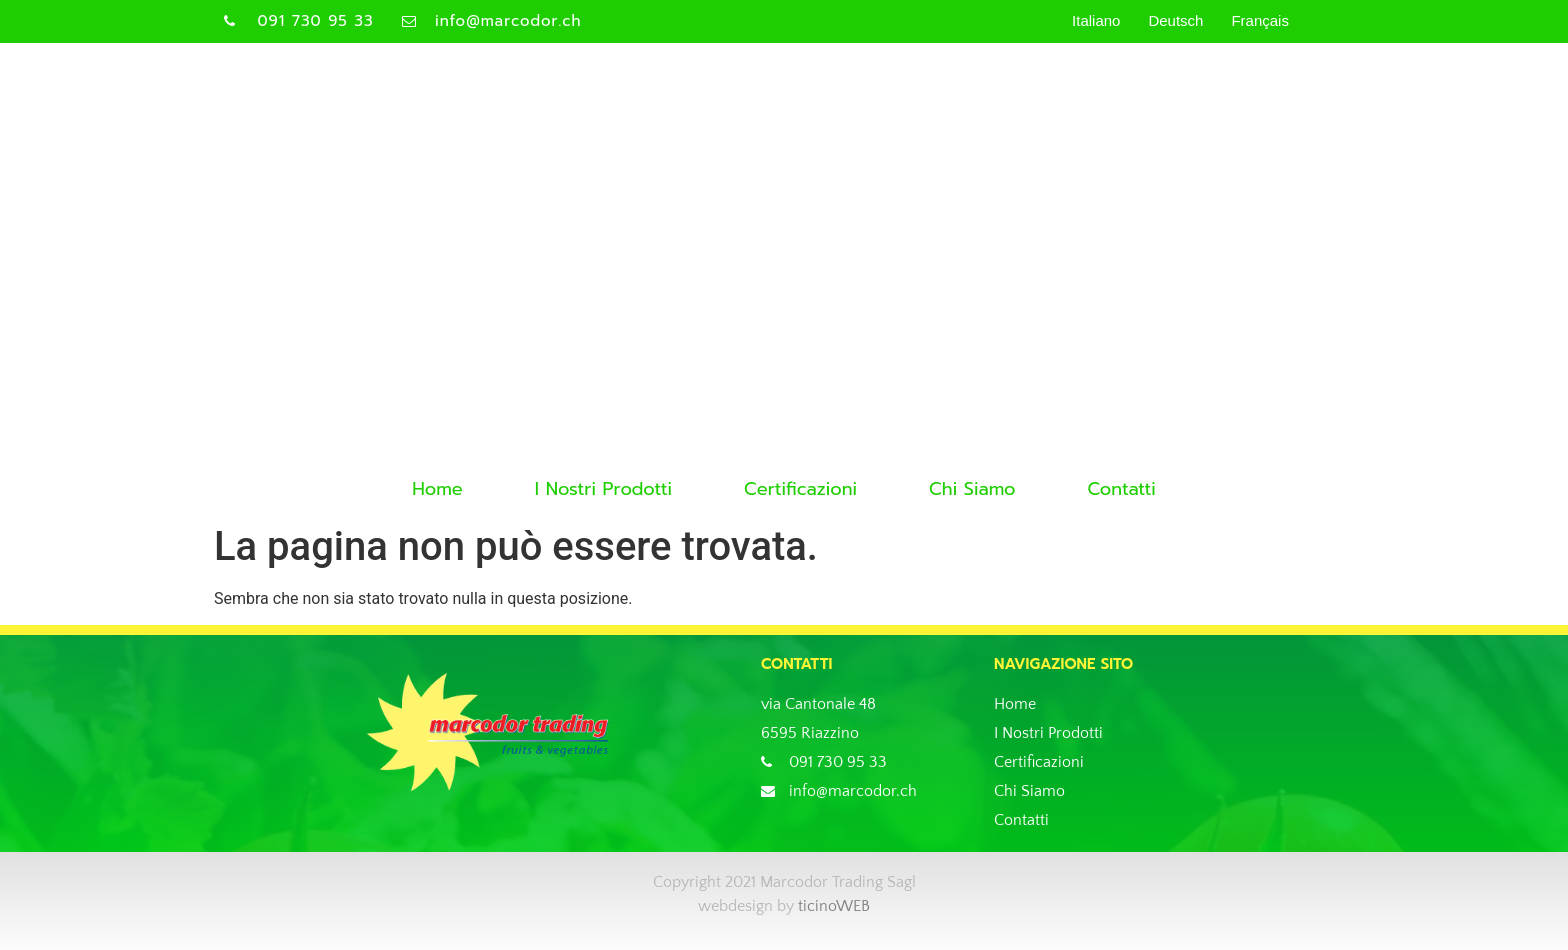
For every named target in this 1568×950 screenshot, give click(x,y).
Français (1260, 20)
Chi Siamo (972, 489)
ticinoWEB (834, 906)
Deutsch (1175, 20)
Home (437, 489)
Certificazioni (800, 489)
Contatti (1121, 489)
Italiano (1096, 20)
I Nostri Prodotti (603, 489)
